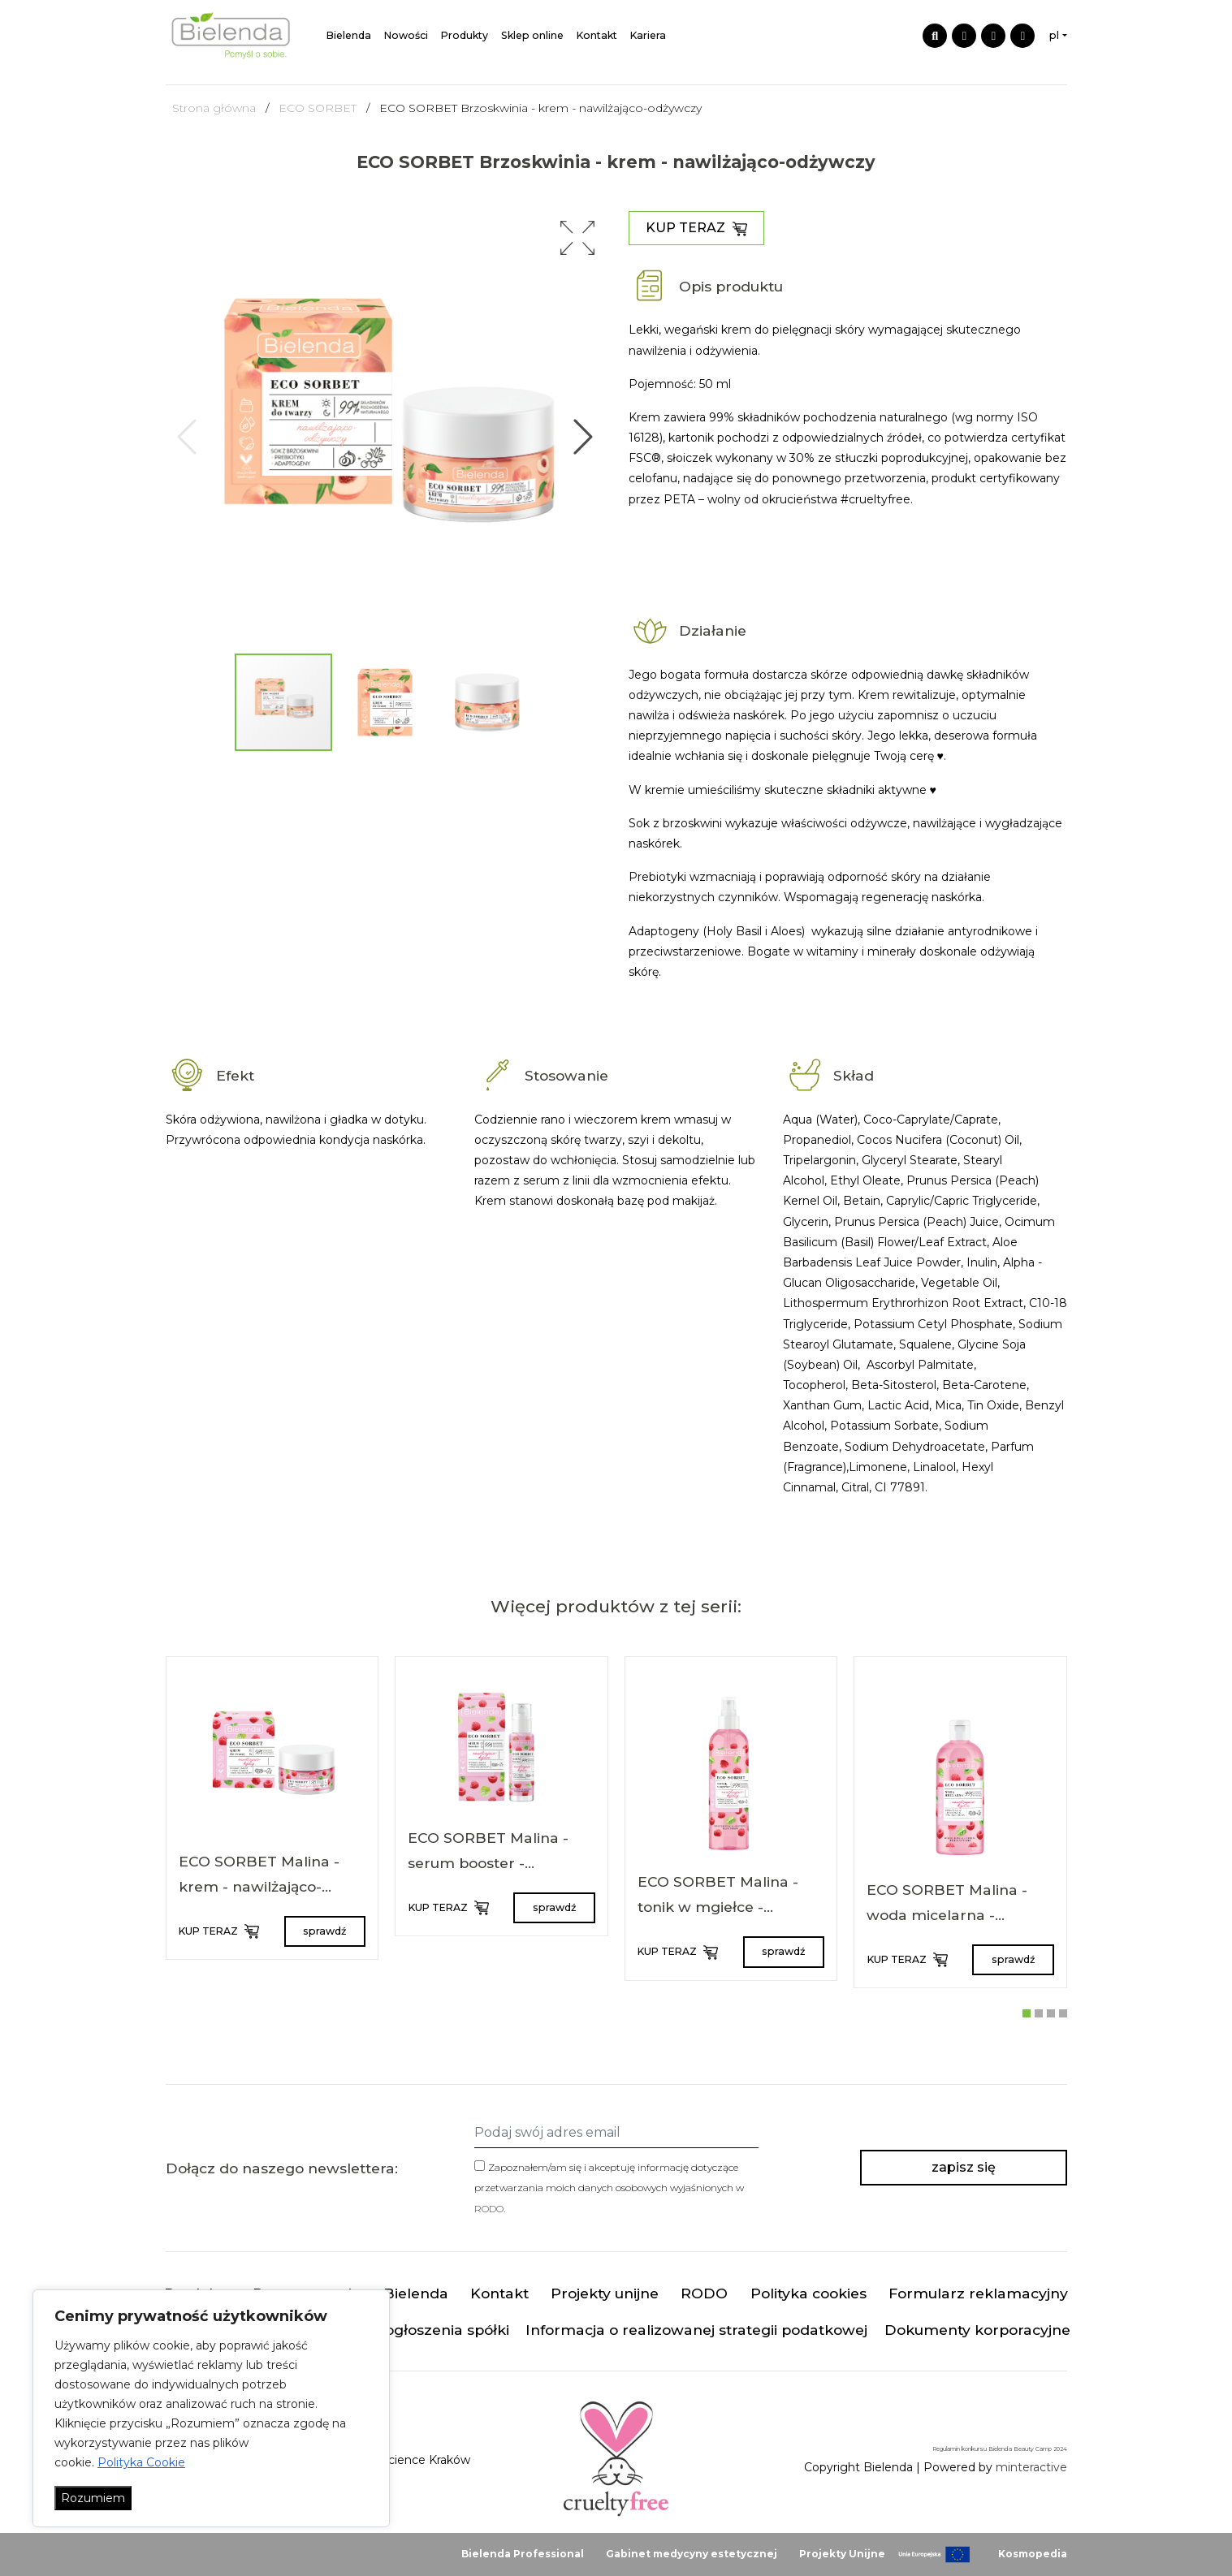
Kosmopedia (1032, 2554)
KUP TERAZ (696, 228)
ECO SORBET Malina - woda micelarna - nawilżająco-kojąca (947, 1915)
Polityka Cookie (141, 2462)
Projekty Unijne (842, 2554)
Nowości (406, 35)
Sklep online (532, 35)
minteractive (1031, 2467)
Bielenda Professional (522, 2554)
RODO (489, 2209)
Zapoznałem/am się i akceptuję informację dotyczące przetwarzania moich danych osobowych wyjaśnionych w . (609, 2187)
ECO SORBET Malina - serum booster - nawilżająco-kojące (488, 1863)
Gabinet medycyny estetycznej (691, 2554)
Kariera (648, 35)
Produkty (464, 35)
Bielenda (348, 35)
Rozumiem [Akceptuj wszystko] (93, 2498)
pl (1054, 35)
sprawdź (324, 1931)
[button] (577, 238)
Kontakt (597, 35)
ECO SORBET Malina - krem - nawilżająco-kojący (259, 1887)
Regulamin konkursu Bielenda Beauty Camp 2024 (999, 2449)
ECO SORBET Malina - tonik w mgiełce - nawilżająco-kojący (718, 1907)
